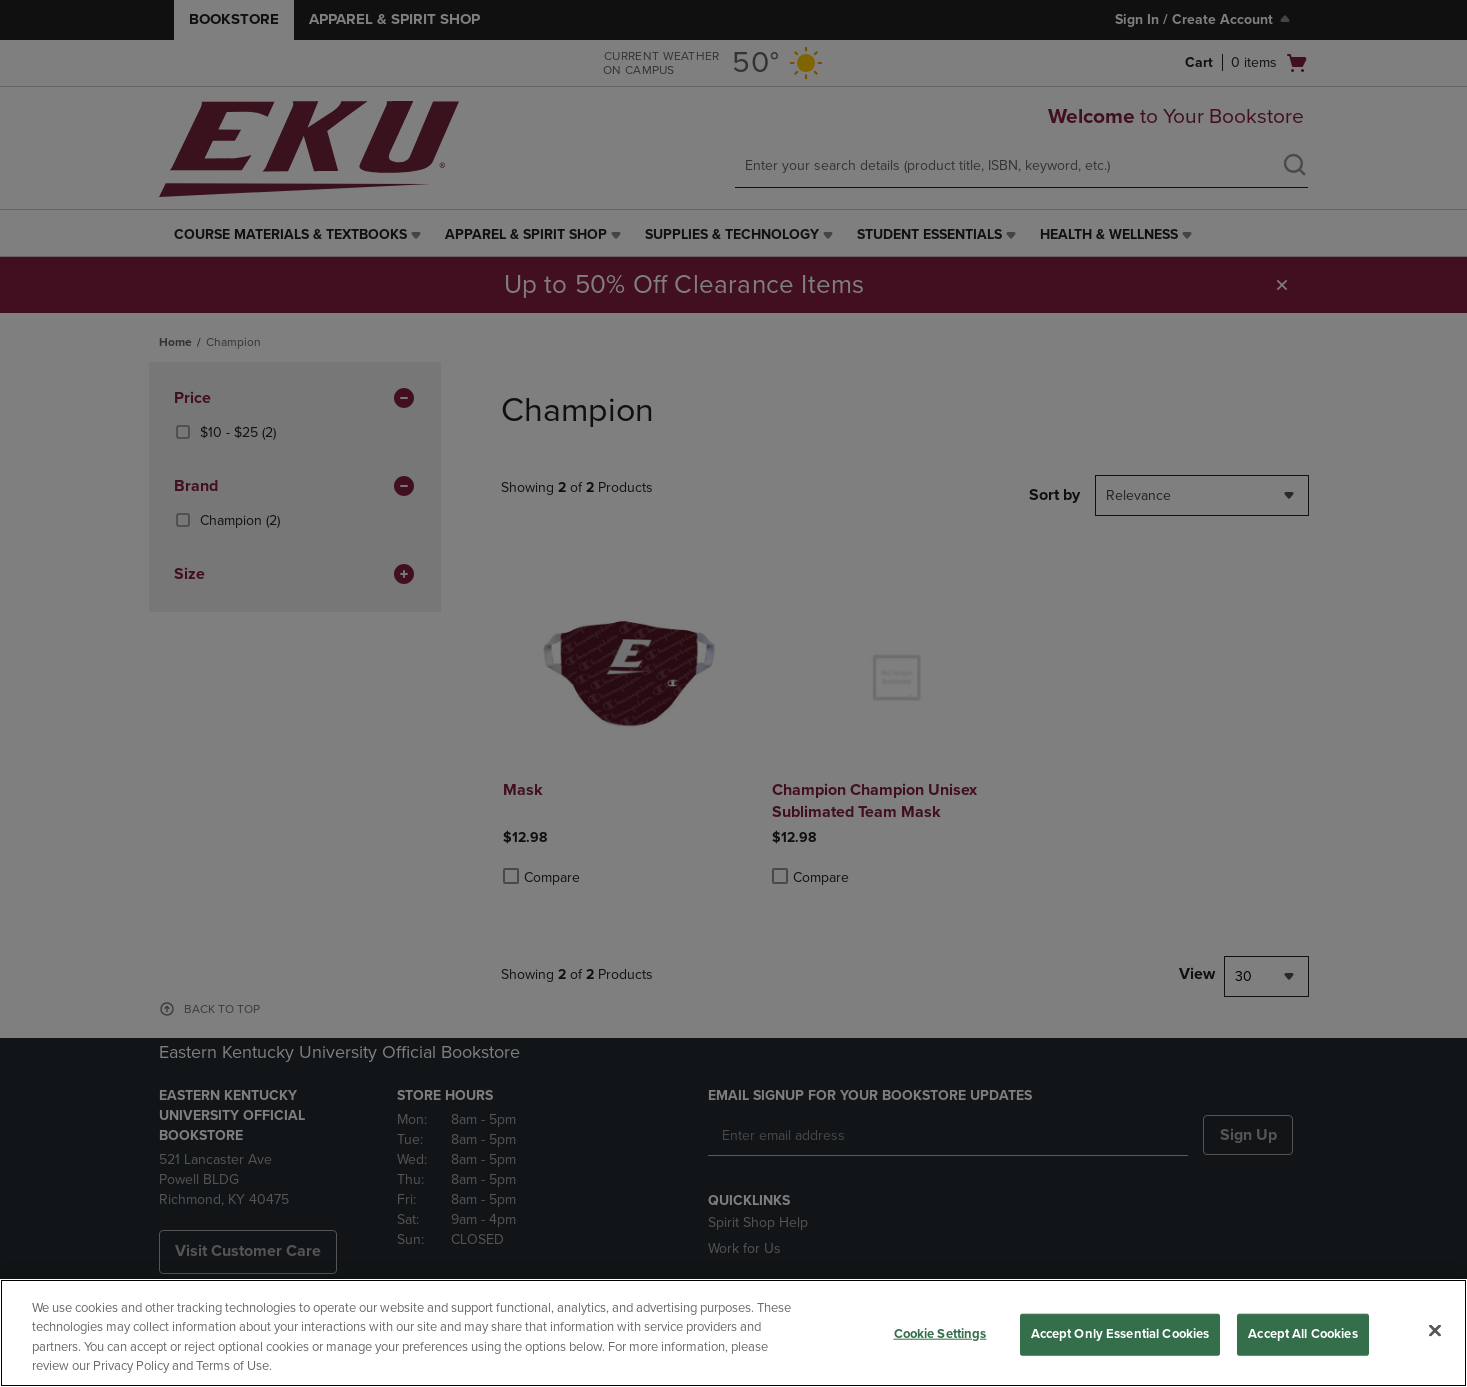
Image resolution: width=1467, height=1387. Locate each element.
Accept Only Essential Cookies (1120, 1334)
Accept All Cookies (1302, 1334)
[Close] (1435, 1330)
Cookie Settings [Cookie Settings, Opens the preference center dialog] (940, 1334)
